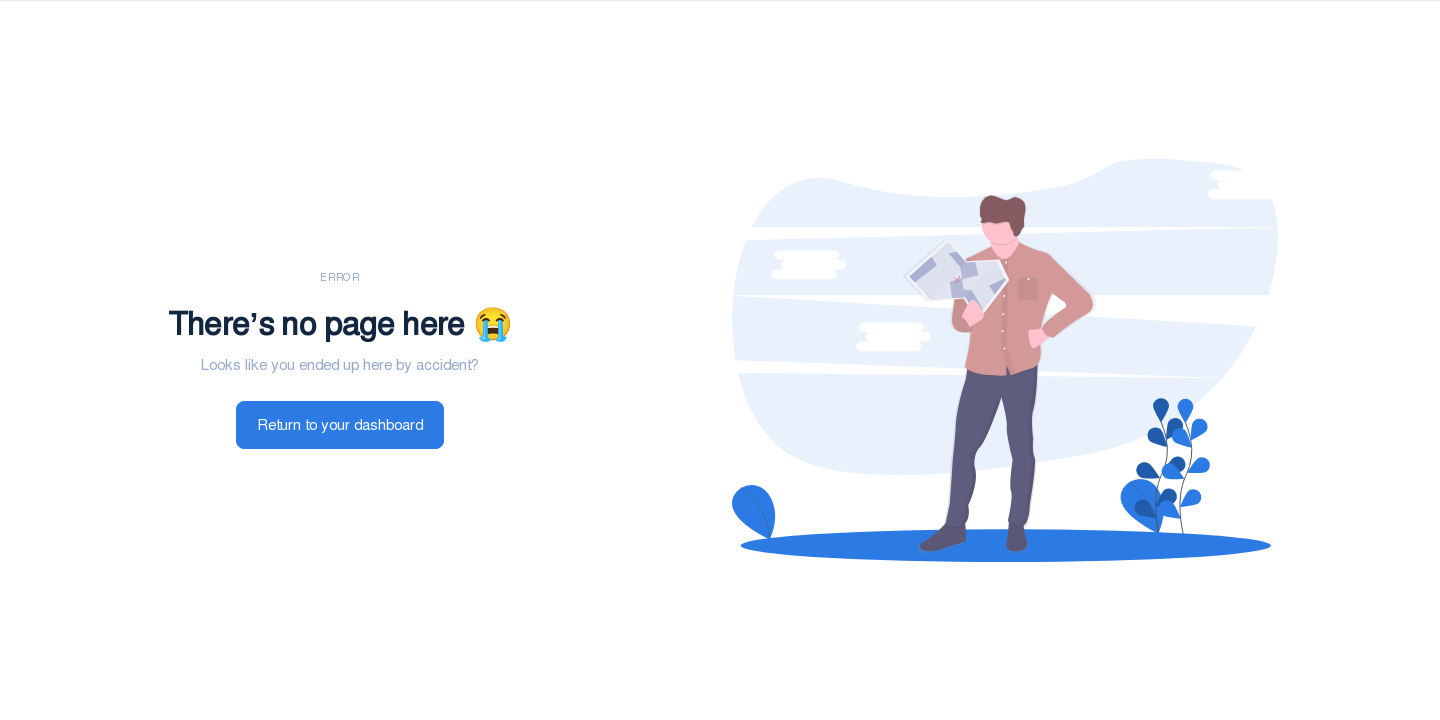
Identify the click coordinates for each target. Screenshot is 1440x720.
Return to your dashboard (340, 425)
